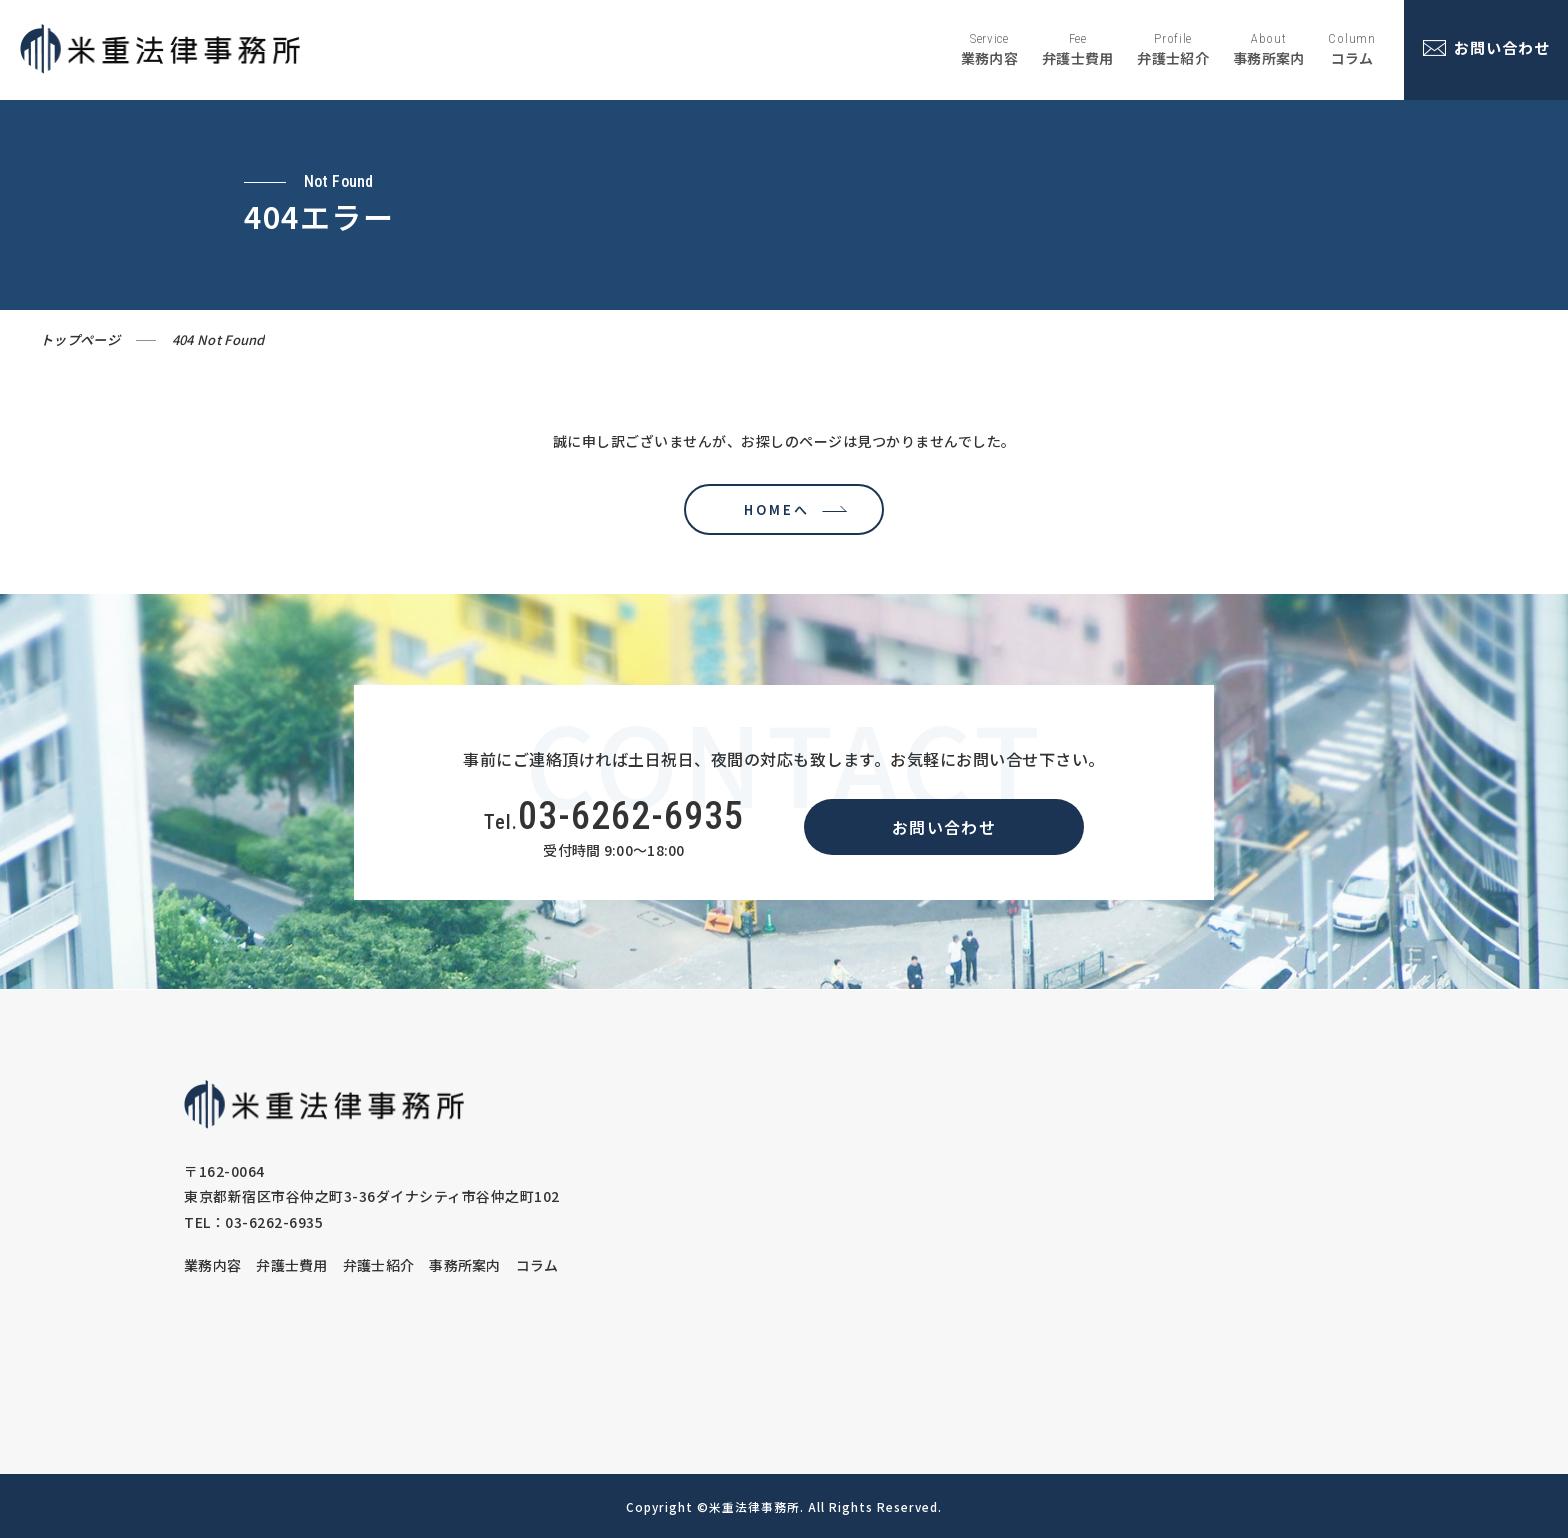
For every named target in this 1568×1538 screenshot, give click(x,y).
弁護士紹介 (379, 1265)
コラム (537, 1265)
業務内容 (212, 1265)
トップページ (80, 339)
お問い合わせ (944, 827)
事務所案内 (465, 1265)
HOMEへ (772, 509)
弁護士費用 (292, 1265)
